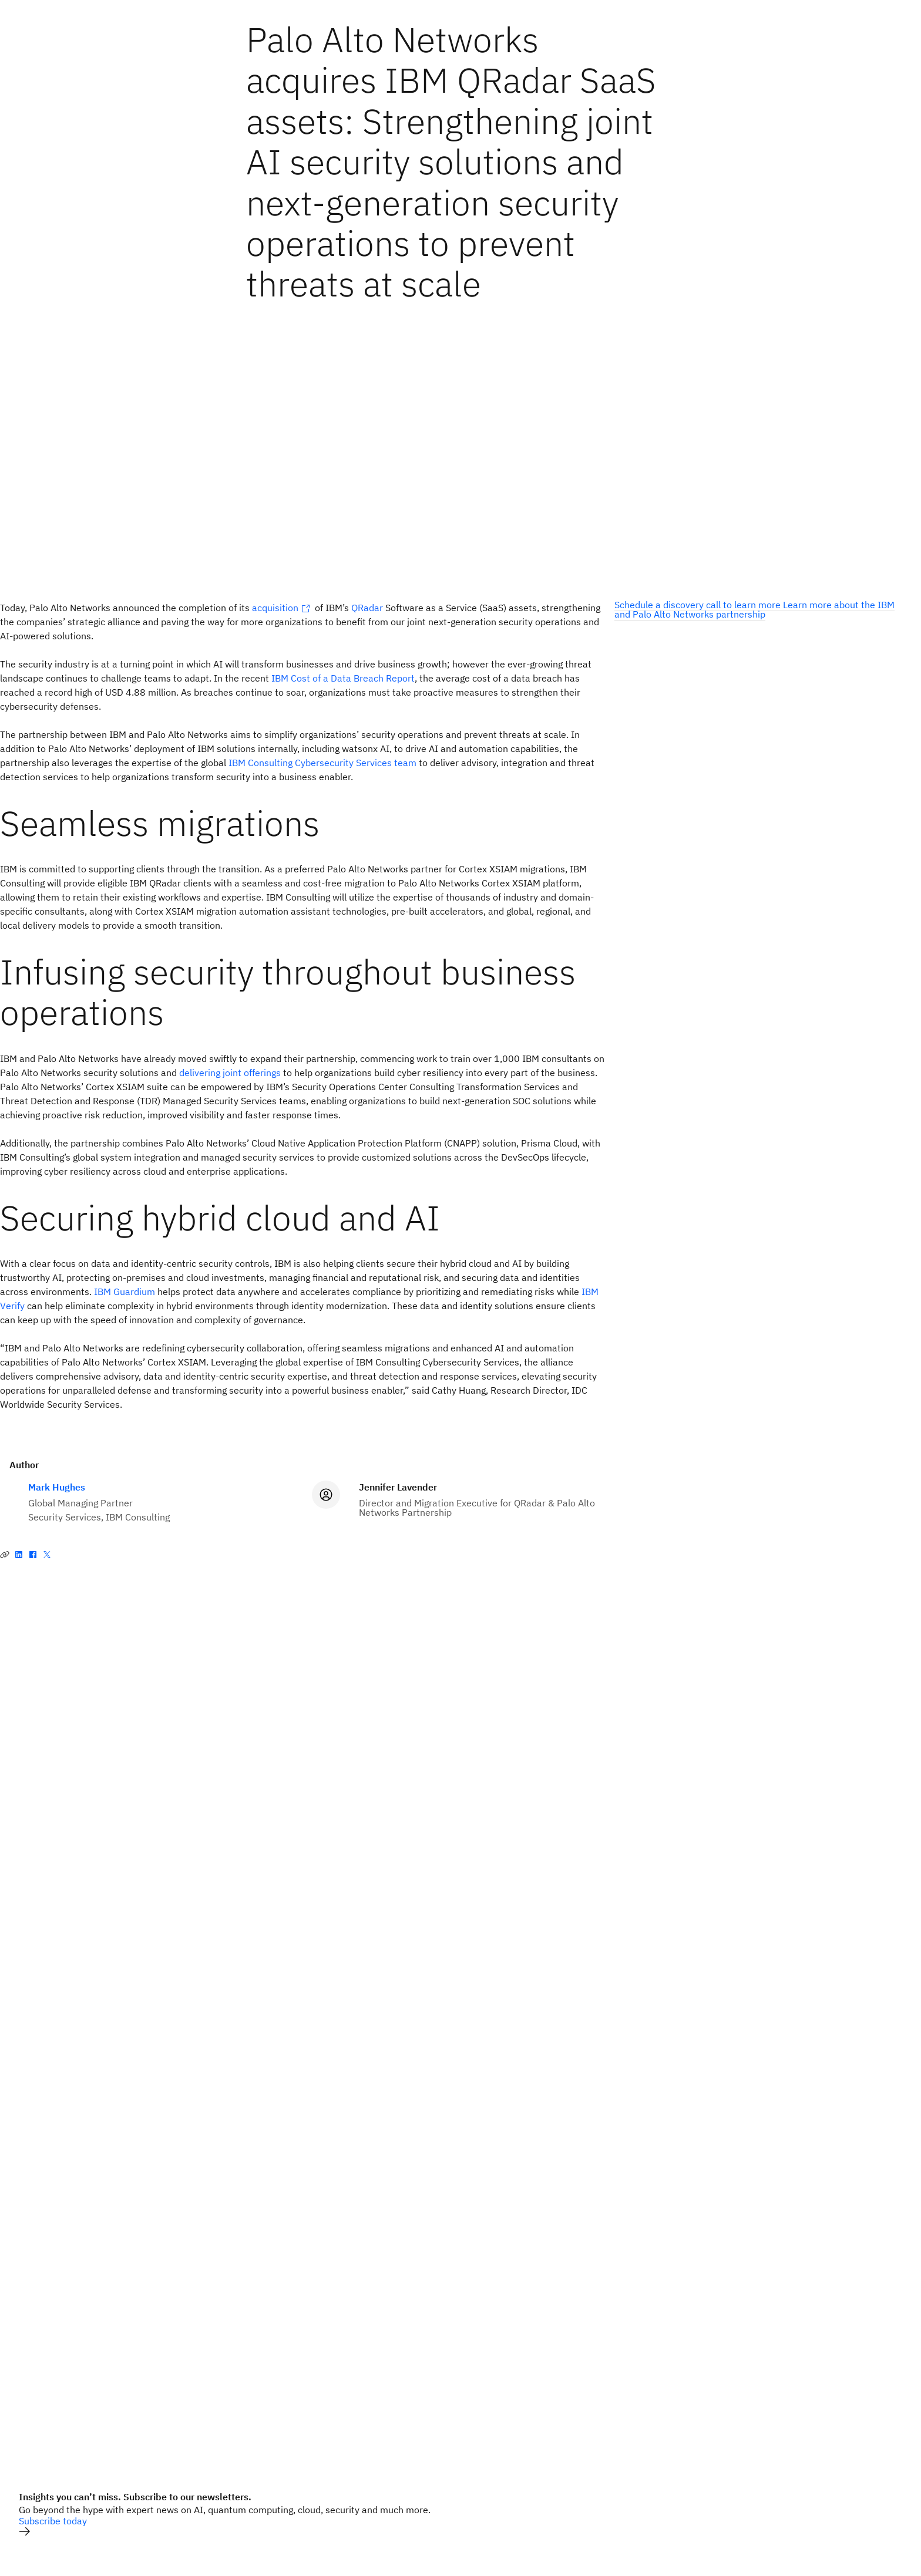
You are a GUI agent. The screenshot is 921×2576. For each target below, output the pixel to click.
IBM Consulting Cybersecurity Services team (322, 762)
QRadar (367, 607)
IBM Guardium (124, 1291)
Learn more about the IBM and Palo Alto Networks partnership (754, 609)
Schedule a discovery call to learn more (698, 605)
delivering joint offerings (230, 1072)
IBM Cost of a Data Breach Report (343, 678)
